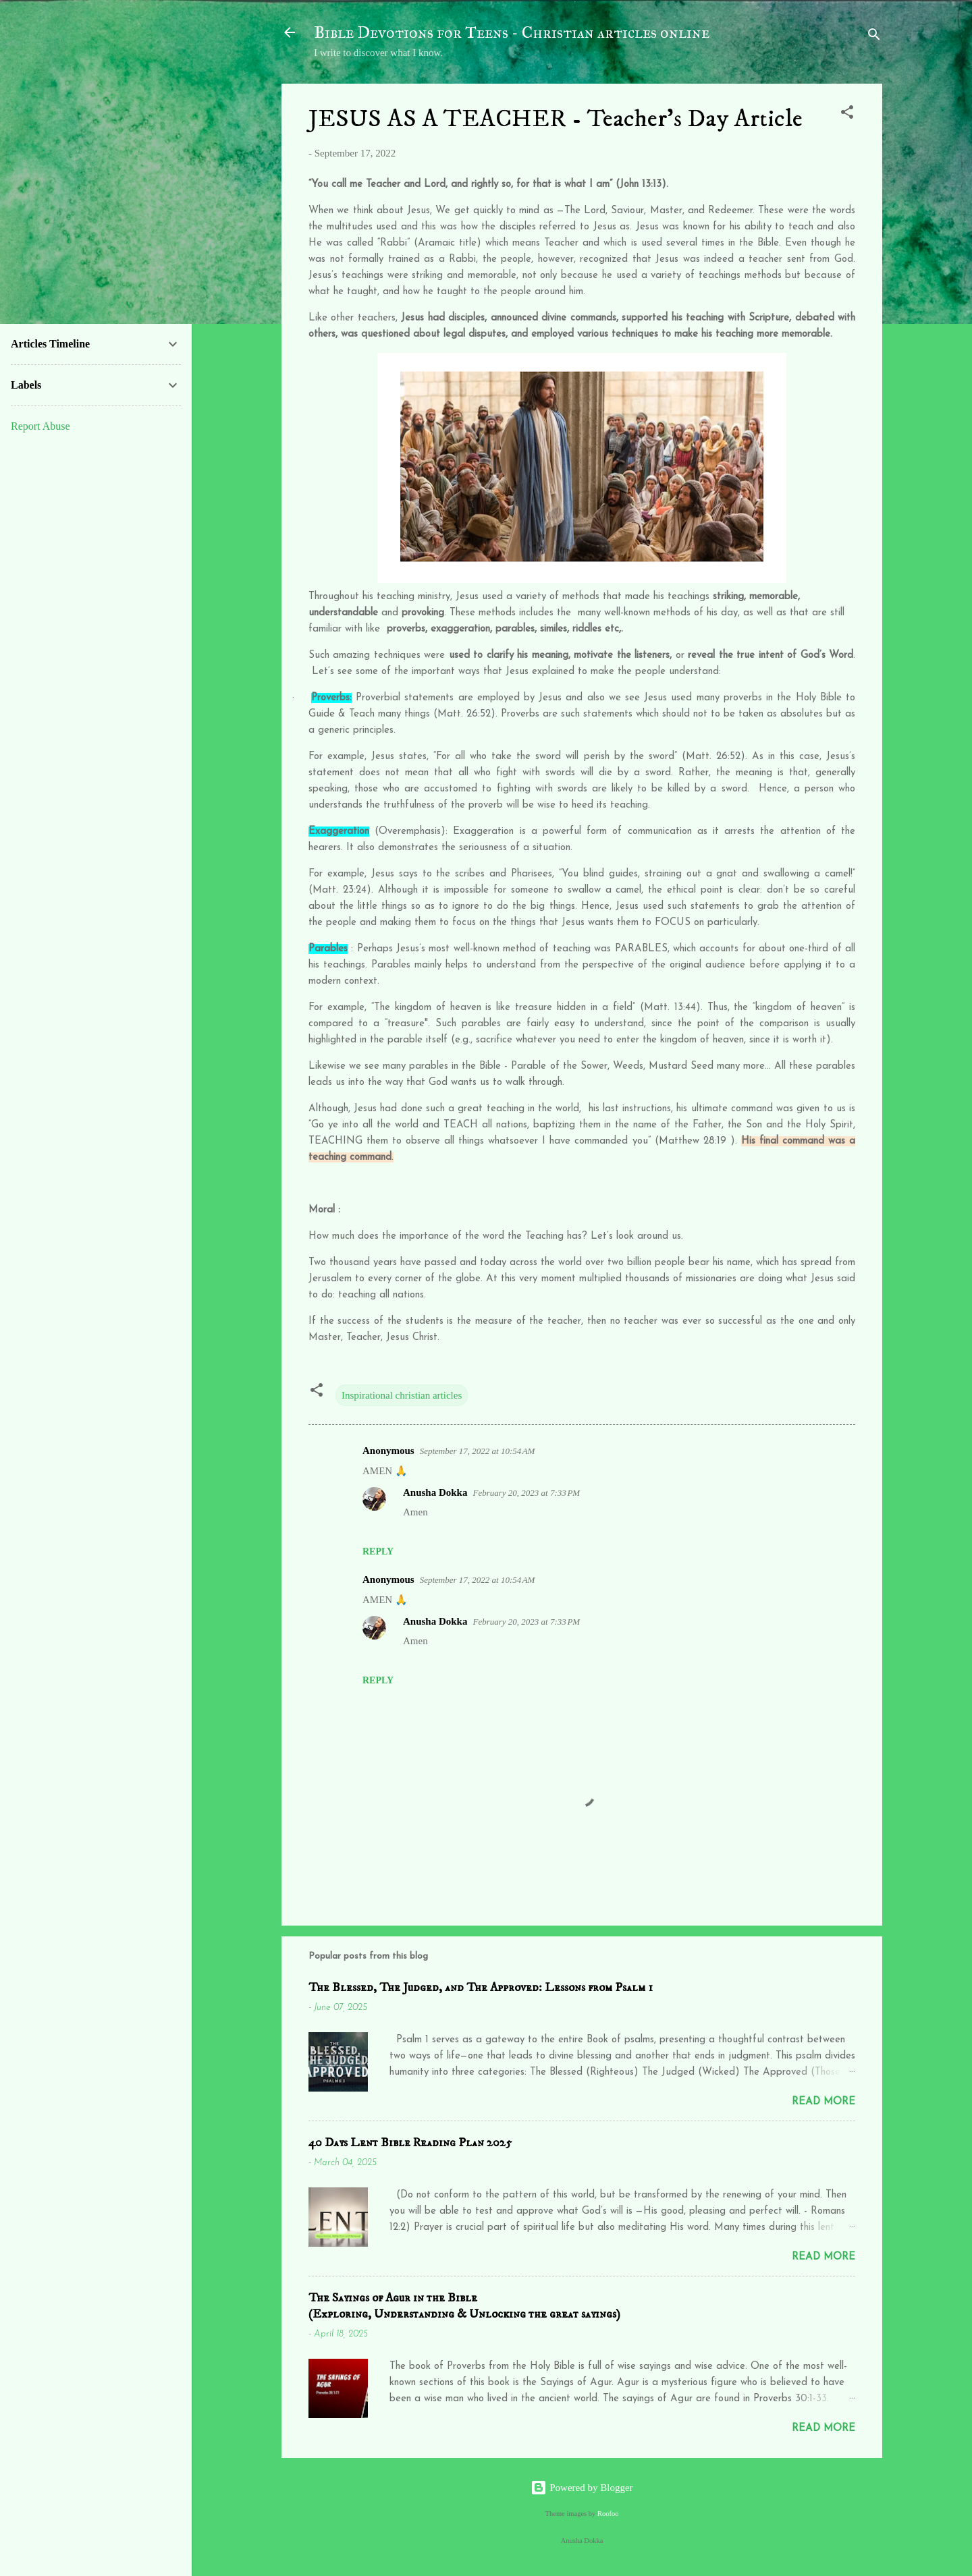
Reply (378, 1551)
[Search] (874, 36)
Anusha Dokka (435, 1492)
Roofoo (608, 2513)
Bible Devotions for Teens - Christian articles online (511, 32)
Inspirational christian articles (402, 1395)
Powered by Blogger (581, 2487)
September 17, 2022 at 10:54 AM (477, 1451)
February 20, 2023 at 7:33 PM (526, 1493)
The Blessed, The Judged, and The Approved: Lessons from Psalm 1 (480, 1987)
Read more (823, 2102)
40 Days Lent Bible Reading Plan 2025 (410, 2142)
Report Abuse (40, 426)
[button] (847, 114)
